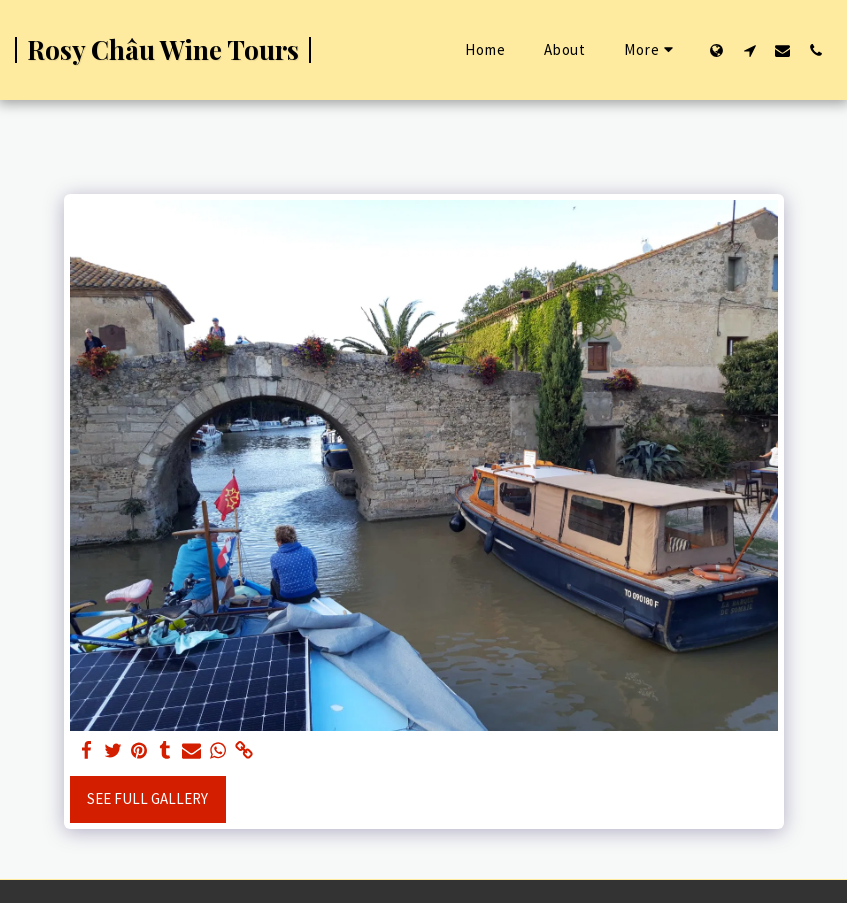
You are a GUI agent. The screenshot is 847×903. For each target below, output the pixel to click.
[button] (749, 50)
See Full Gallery (147, 798)
